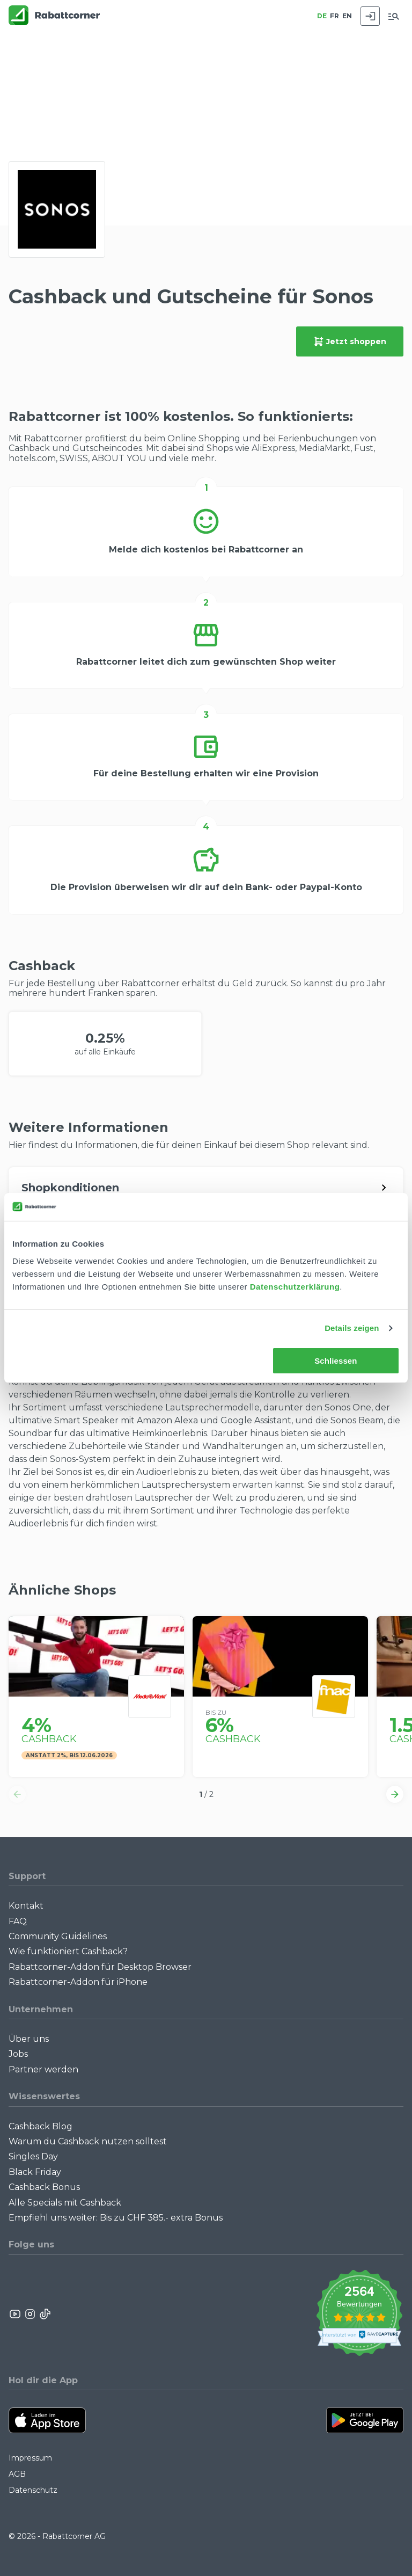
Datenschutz (33, 2490)
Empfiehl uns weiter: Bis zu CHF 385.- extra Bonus (116, 2218)
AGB (17, 2474)
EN (347, 16)
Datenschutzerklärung (295, 1286)
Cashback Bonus (44, 2187)
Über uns (29, 2039)
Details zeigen (352, 1328)
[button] (17, 1794)
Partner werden (43, 2069)
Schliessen (335, 1360)
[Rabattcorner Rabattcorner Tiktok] (45, 2314)
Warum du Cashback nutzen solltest (88, 2141)
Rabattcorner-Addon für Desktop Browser (100, 1967)
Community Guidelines (58, 1936)
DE (322, 16)
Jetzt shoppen (349, 341)
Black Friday (35, 2172)
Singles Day (33, 2156)
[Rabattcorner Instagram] (30, 2314)
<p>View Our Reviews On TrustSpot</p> (359, 2314)
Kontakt (26, 1906)
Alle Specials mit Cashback (65, 2202)
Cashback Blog (40, 2126)
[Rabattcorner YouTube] (16, 2314)
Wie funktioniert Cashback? (68, 1951)
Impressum (30, 2458)
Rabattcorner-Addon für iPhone (78, 1982)
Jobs (18, 2054)
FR (334, 16)
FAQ (18, 1921)
